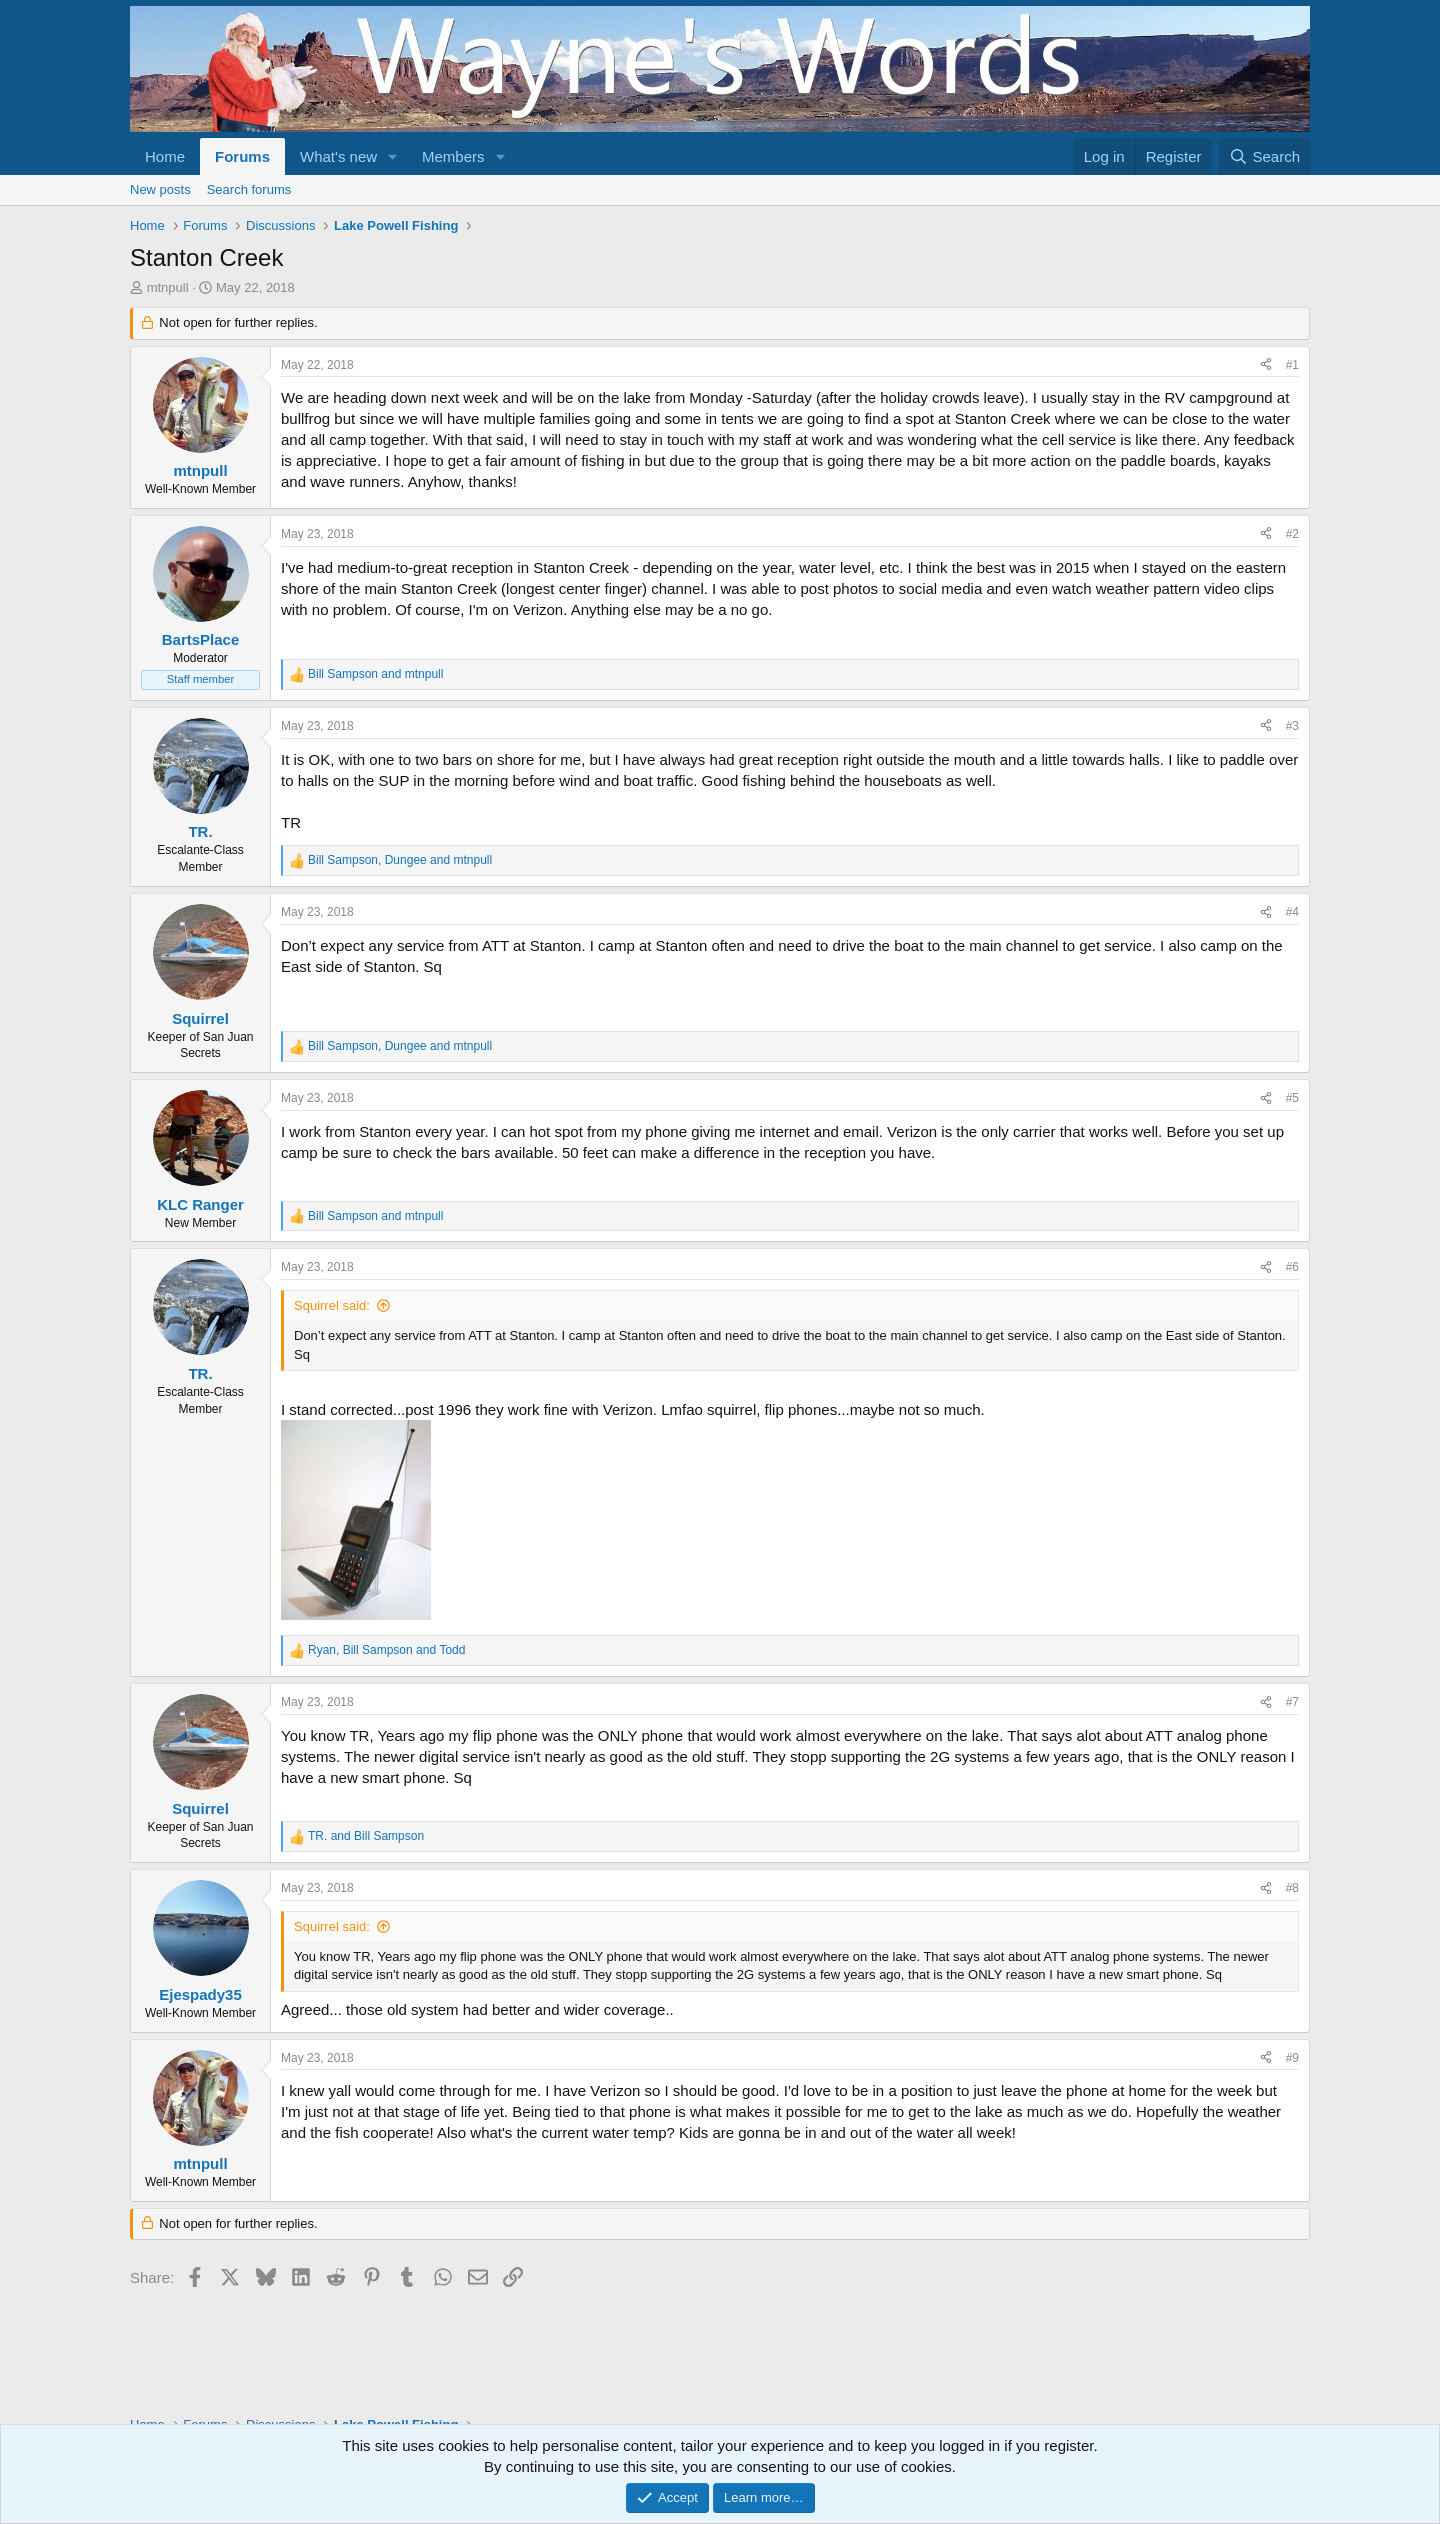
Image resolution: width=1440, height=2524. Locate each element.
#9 (1292, 2058)
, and (400, 860)
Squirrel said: (332, 1305)
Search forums (249, 189)
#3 (1292, 726)
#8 (1292, 1888)
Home (165, 156)
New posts (160, 189)
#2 (1292, 534)
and (375, 674)
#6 (1292, 1267)
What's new (338, 156)
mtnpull (168, 287)
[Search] (1264, 156)
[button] (393, 156)
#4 (1292, 912)
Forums (242, 156)
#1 (1292, 365)
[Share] (1266, 365)
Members (453, 156)
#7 (1292, 1702)
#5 (1292, 1098)
